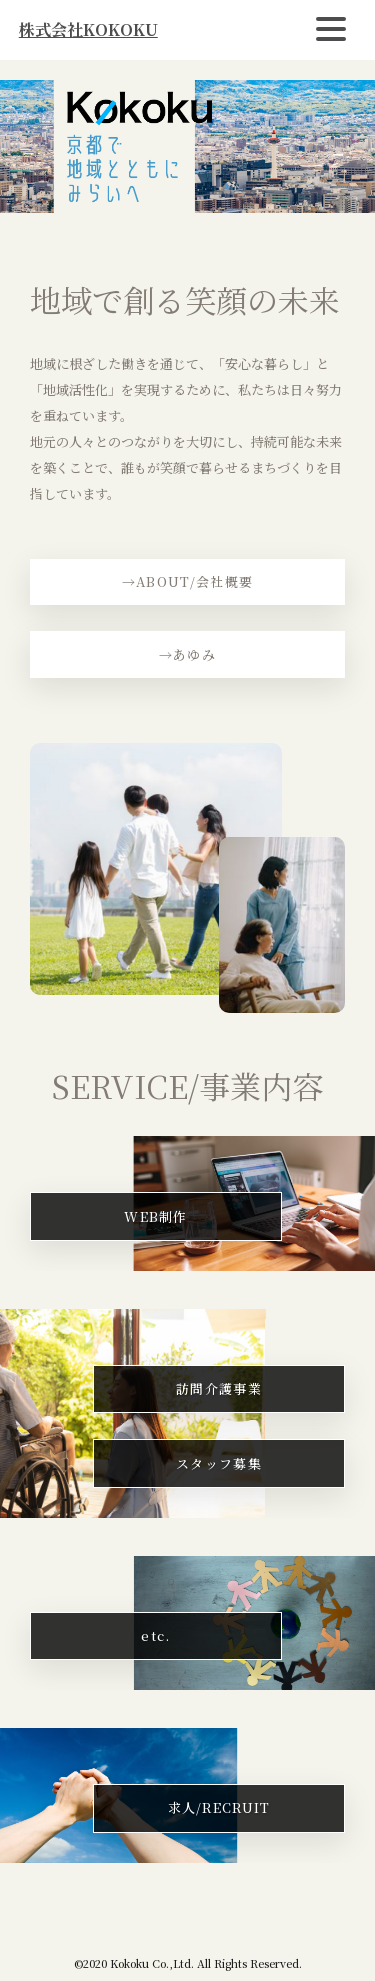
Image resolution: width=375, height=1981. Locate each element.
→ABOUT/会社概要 (187, 581)
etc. (155, 1635)
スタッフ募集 (219, 1463)
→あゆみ (187, 654)
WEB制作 (156, 1216)
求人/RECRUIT (219, 1807)
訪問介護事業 (219, 1388)
